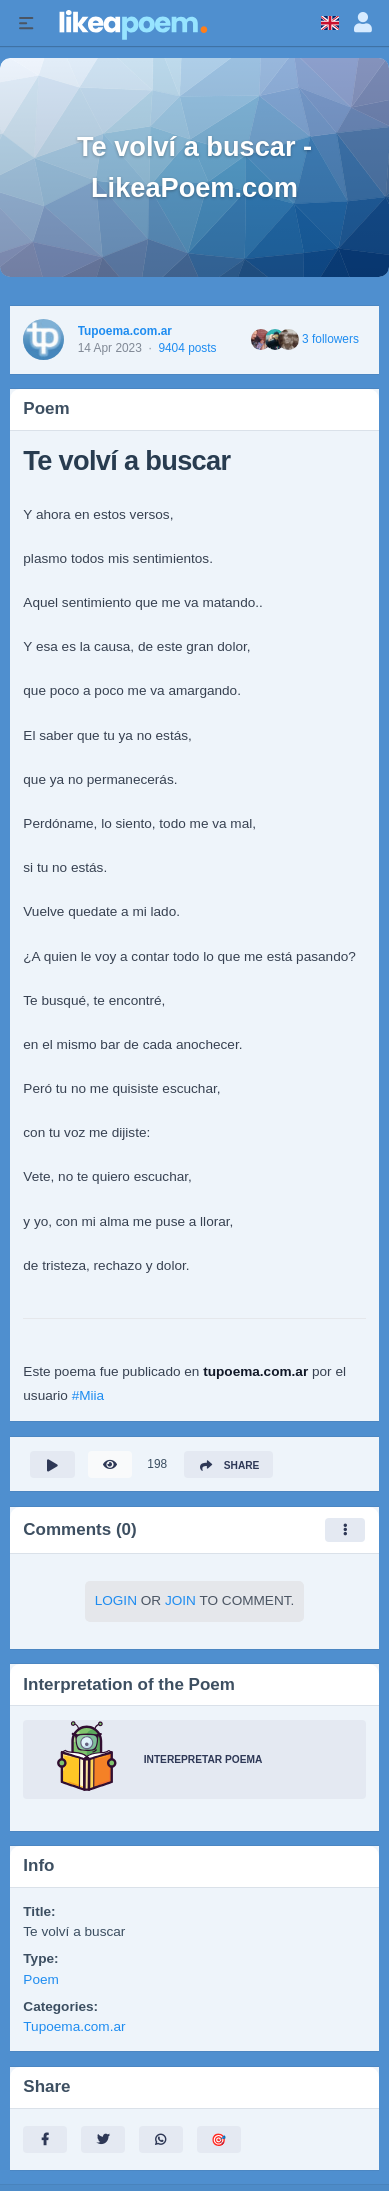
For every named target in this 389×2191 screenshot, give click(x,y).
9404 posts (187, 348)
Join (180, 1600)
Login (116, 1600)
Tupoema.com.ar (125, 331)
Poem (41, 1979)
